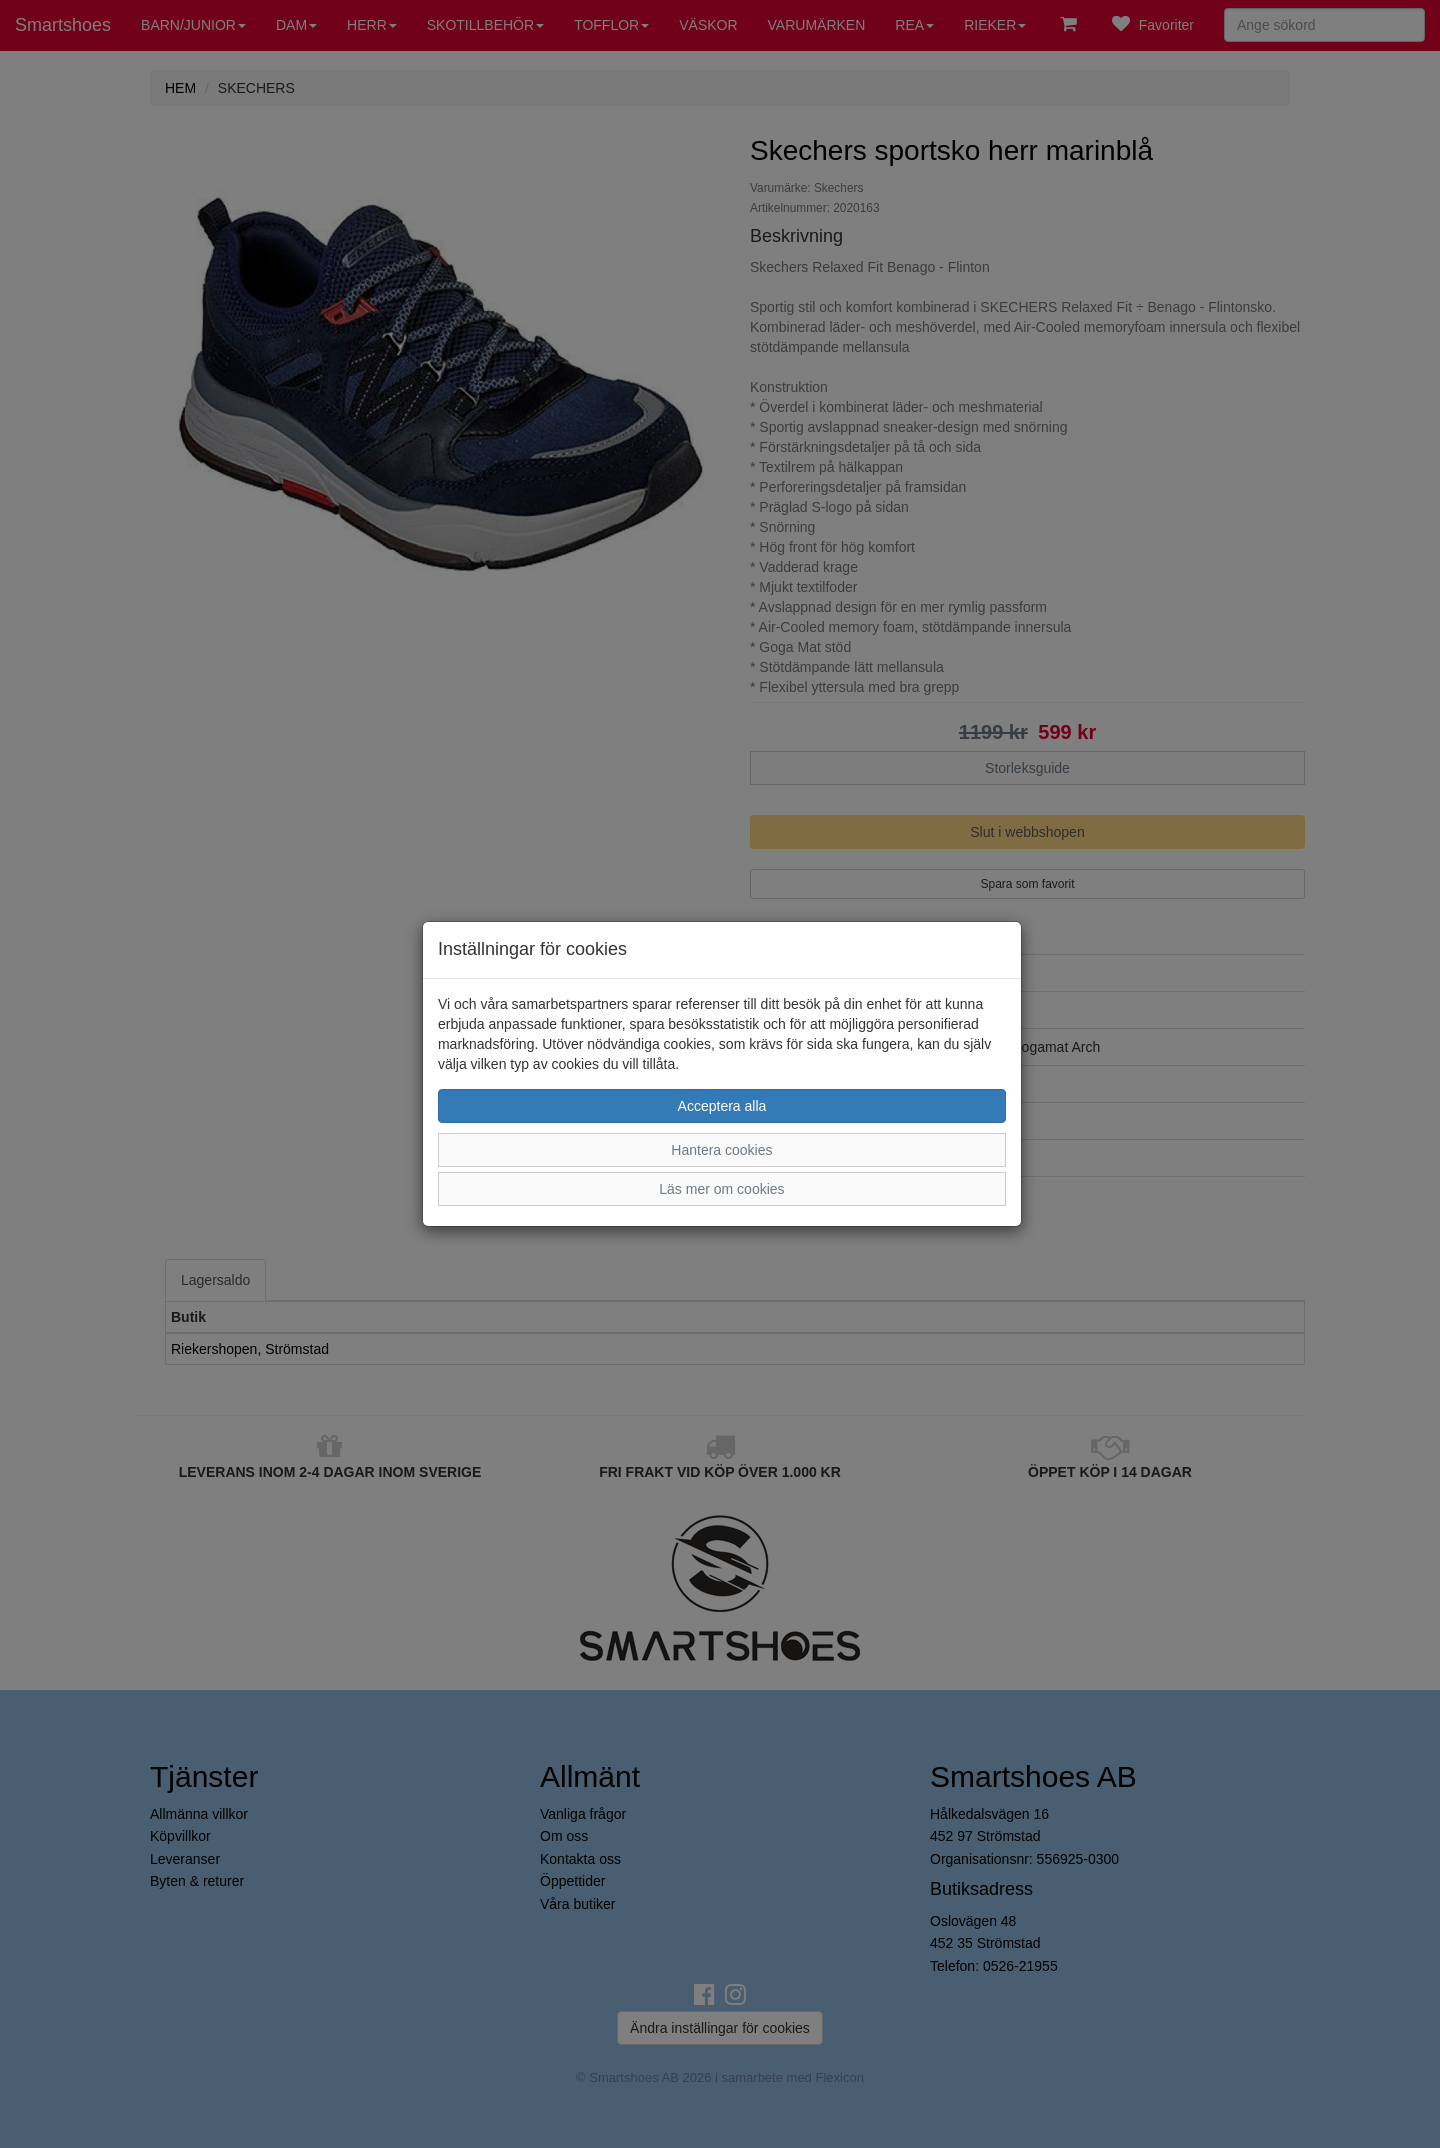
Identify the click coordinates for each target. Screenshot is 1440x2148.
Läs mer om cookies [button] (721, 1189)
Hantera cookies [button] (721, 1150)
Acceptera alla (722, 1106)
